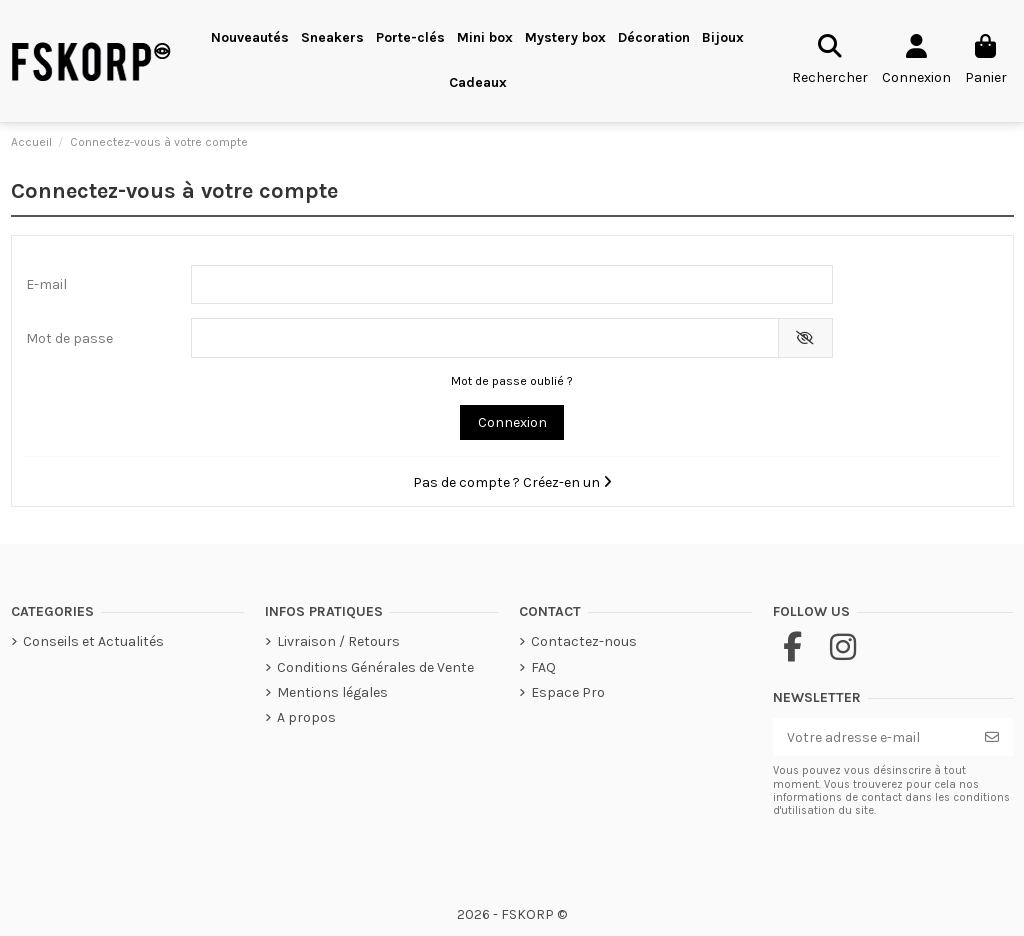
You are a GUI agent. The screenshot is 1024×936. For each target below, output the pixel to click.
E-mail (46, 284)
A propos (306, 717)
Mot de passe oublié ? (512, 381)
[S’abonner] (992, 737)
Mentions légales (332, 692)
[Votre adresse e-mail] (872, 737)
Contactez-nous (584, 641)
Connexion (512, 422)
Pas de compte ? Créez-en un (512, 482)
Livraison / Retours (338, 641)
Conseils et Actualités (93, 641)
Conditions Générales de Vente (375, 667)
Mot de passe (69, 338)
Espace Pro (568, 692)
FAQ (543, 667)
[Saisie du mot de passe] (485, 338)
